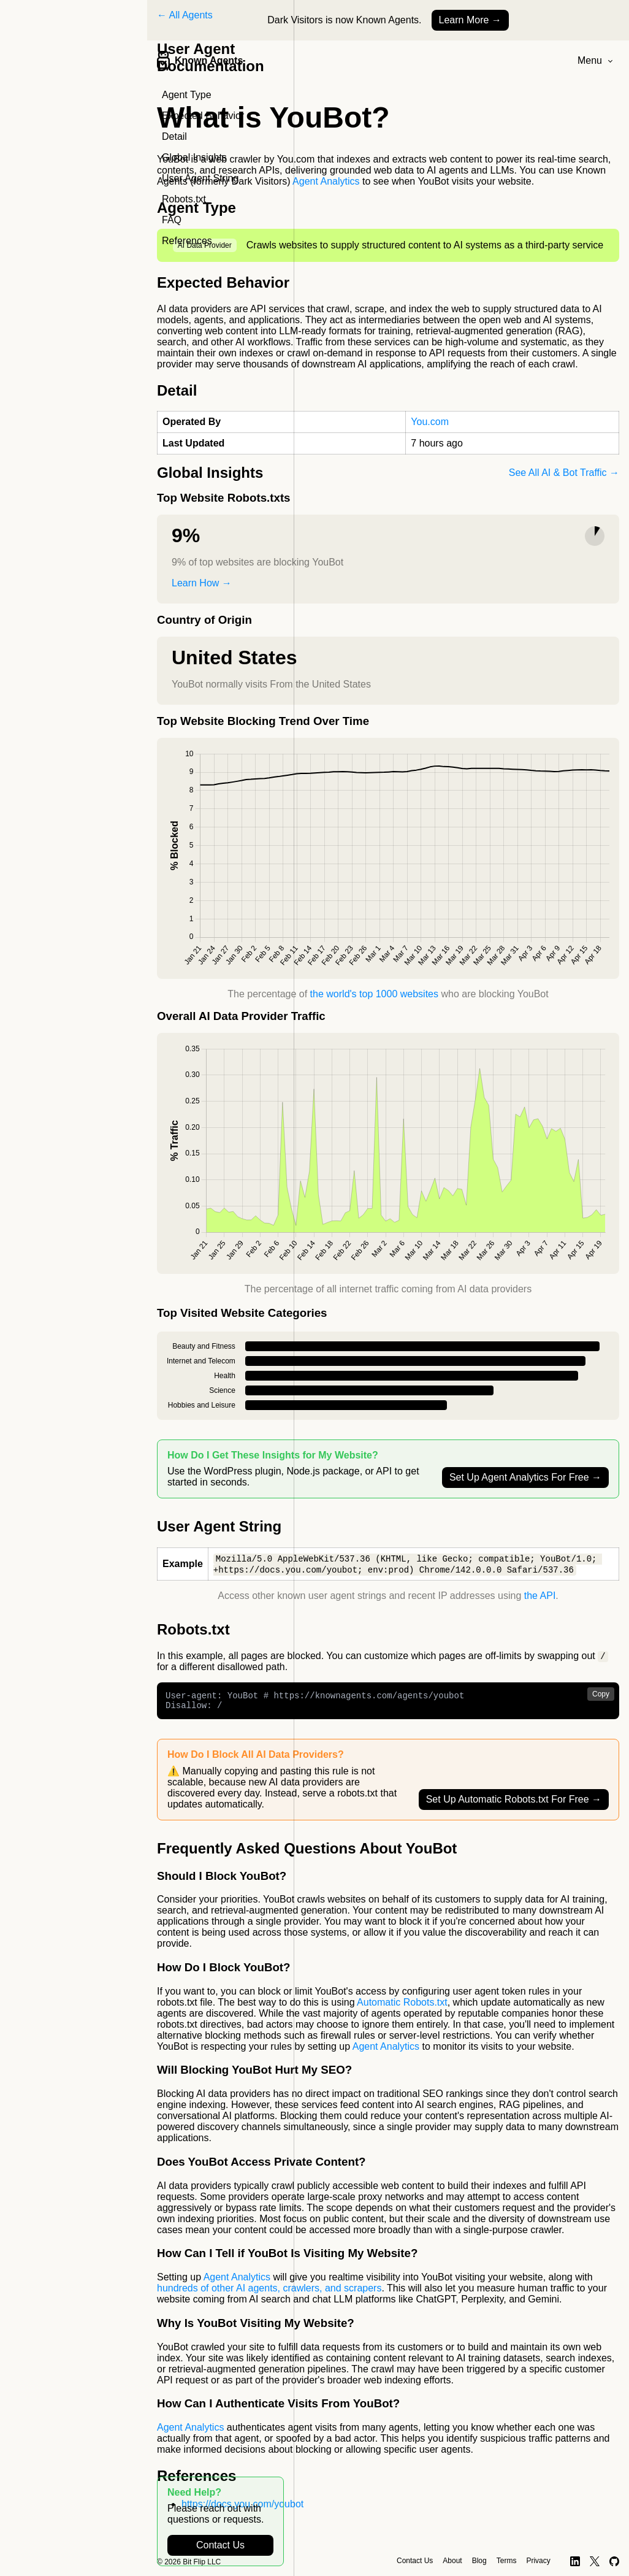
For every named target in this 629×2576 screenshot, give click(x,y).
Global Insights (194, 157)
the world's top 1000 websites (374, 994)
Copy (600, 1696)
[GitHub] (614, 2561)
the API (540, 1597)
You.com (430, 421)
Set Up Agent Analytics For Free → (525, 1477)
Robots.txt (184, 199)
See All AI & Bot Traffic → (564, 472)
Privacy (538, 2560)
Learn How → (202, 583)
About (452, 2560)
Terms (507, 2560)
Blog (479, 2560)
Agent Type (187, 95)
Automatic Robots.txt (402, 2008)
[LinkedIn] (575, 2561)
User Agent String (200, 178)
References (187, 241)
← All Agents (185, 15)
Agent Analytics (325, 181)
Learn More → (470, 20)
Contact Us (220, 2545)
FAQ (171, 220)
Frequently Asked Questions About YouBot (307, 1854)
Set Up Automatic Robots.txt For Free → (513, 1805)
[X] (595, 2561)
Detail (174, 136)
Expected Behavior (203, 115)
